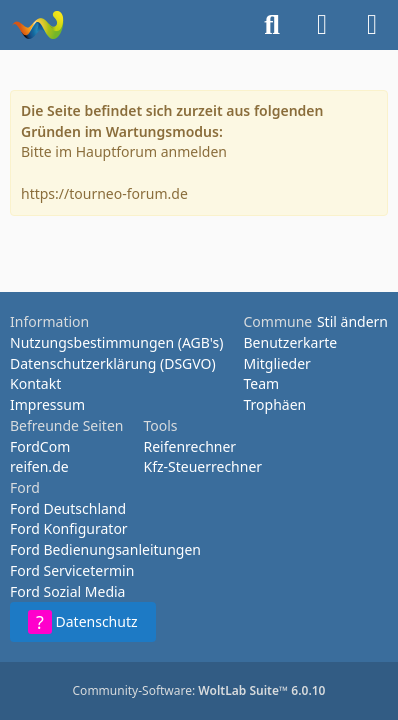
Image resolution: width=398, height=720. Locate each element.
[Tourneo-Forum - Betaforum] (37, 25)
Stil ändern (352, 321)
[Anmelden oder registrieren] (322, 25)
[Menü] (372, 25)
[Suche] (272, 25)
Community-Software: (199, 690)
